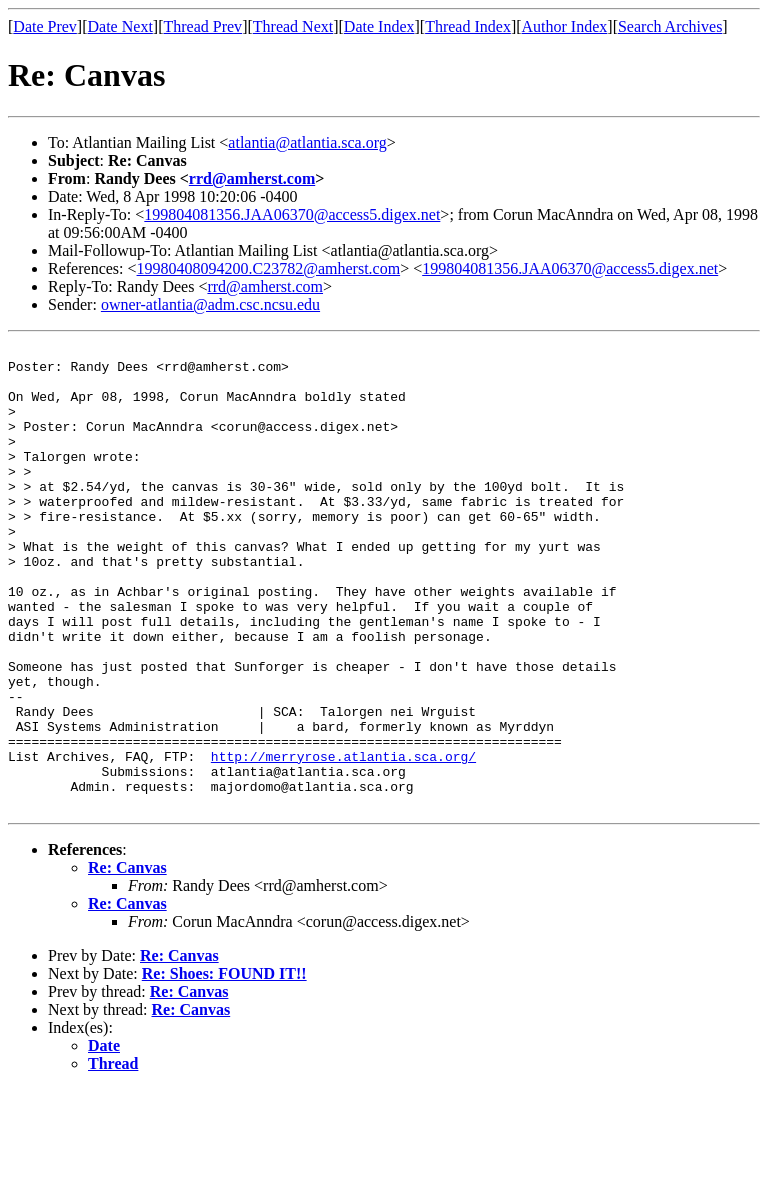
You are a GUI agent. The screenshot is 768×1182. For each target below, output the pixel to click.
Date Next (120, 26)
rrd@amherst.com (252, 178)
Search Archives (670, 26)
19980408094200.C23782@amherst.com (269, 268)
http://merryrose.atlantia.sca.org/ (343, 840)
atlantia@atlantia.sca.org (307, 142)
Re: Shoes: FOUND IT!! (224, 1066)
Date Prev (45, 26)
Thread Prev (202, 26)
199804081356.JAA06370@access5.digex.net (292, 214)
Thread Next (293, 26)
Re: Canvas (127, 960)
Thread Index (468, 26)
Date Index (379, 26)
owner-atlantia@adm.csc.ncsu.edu (210, 304)
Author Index (565, 26)
